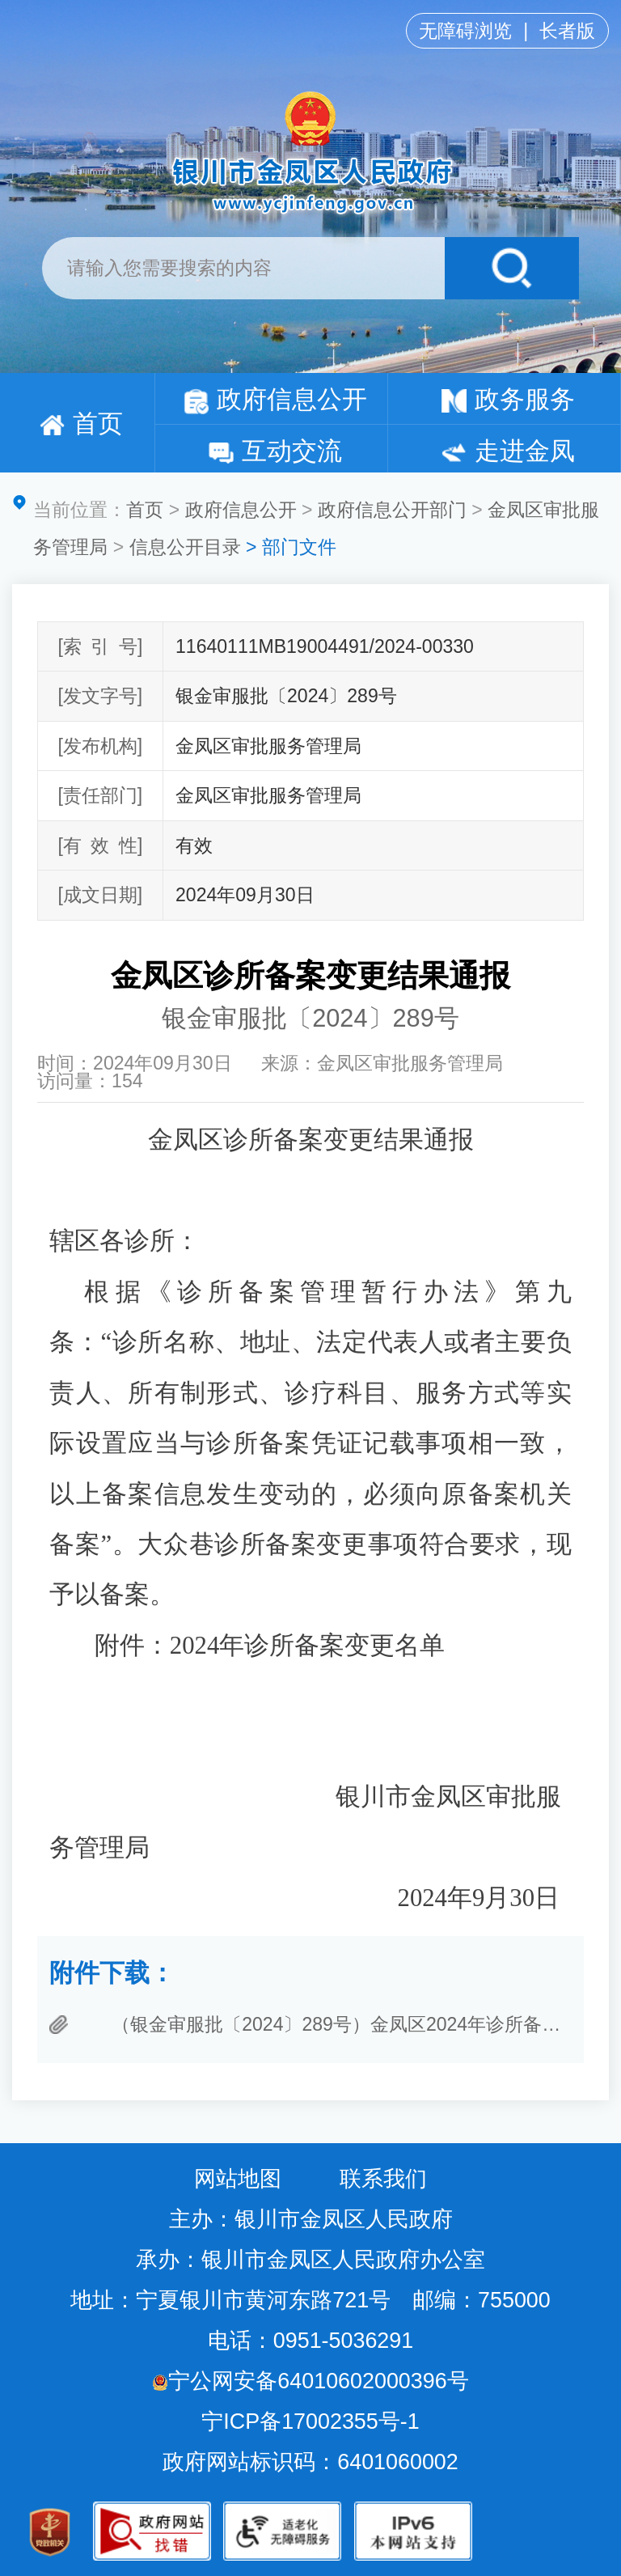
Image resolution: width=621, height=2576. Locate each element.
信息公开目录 (185, 546)
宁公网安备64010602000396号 (310, 2381)
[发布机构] (99, 745)
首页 (81, 423)
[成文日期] (99, 894)
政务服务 (508, 399)
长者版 (567, 30)
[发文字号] (99, 695)
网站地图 (237, 2179)
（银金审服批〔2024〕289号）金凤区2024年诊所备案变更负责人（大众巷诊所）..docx (341, 2024)
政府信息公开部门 (392, 509)
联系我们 (383, 2179)
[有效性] (99, 845)
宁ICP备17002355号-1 (313, 2421)
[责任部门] (99, 795)
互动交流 (275, 451)
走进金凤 (508, 451)
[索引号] (99, 646)
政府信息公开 (275, 399)
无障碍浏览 (465, 30)
